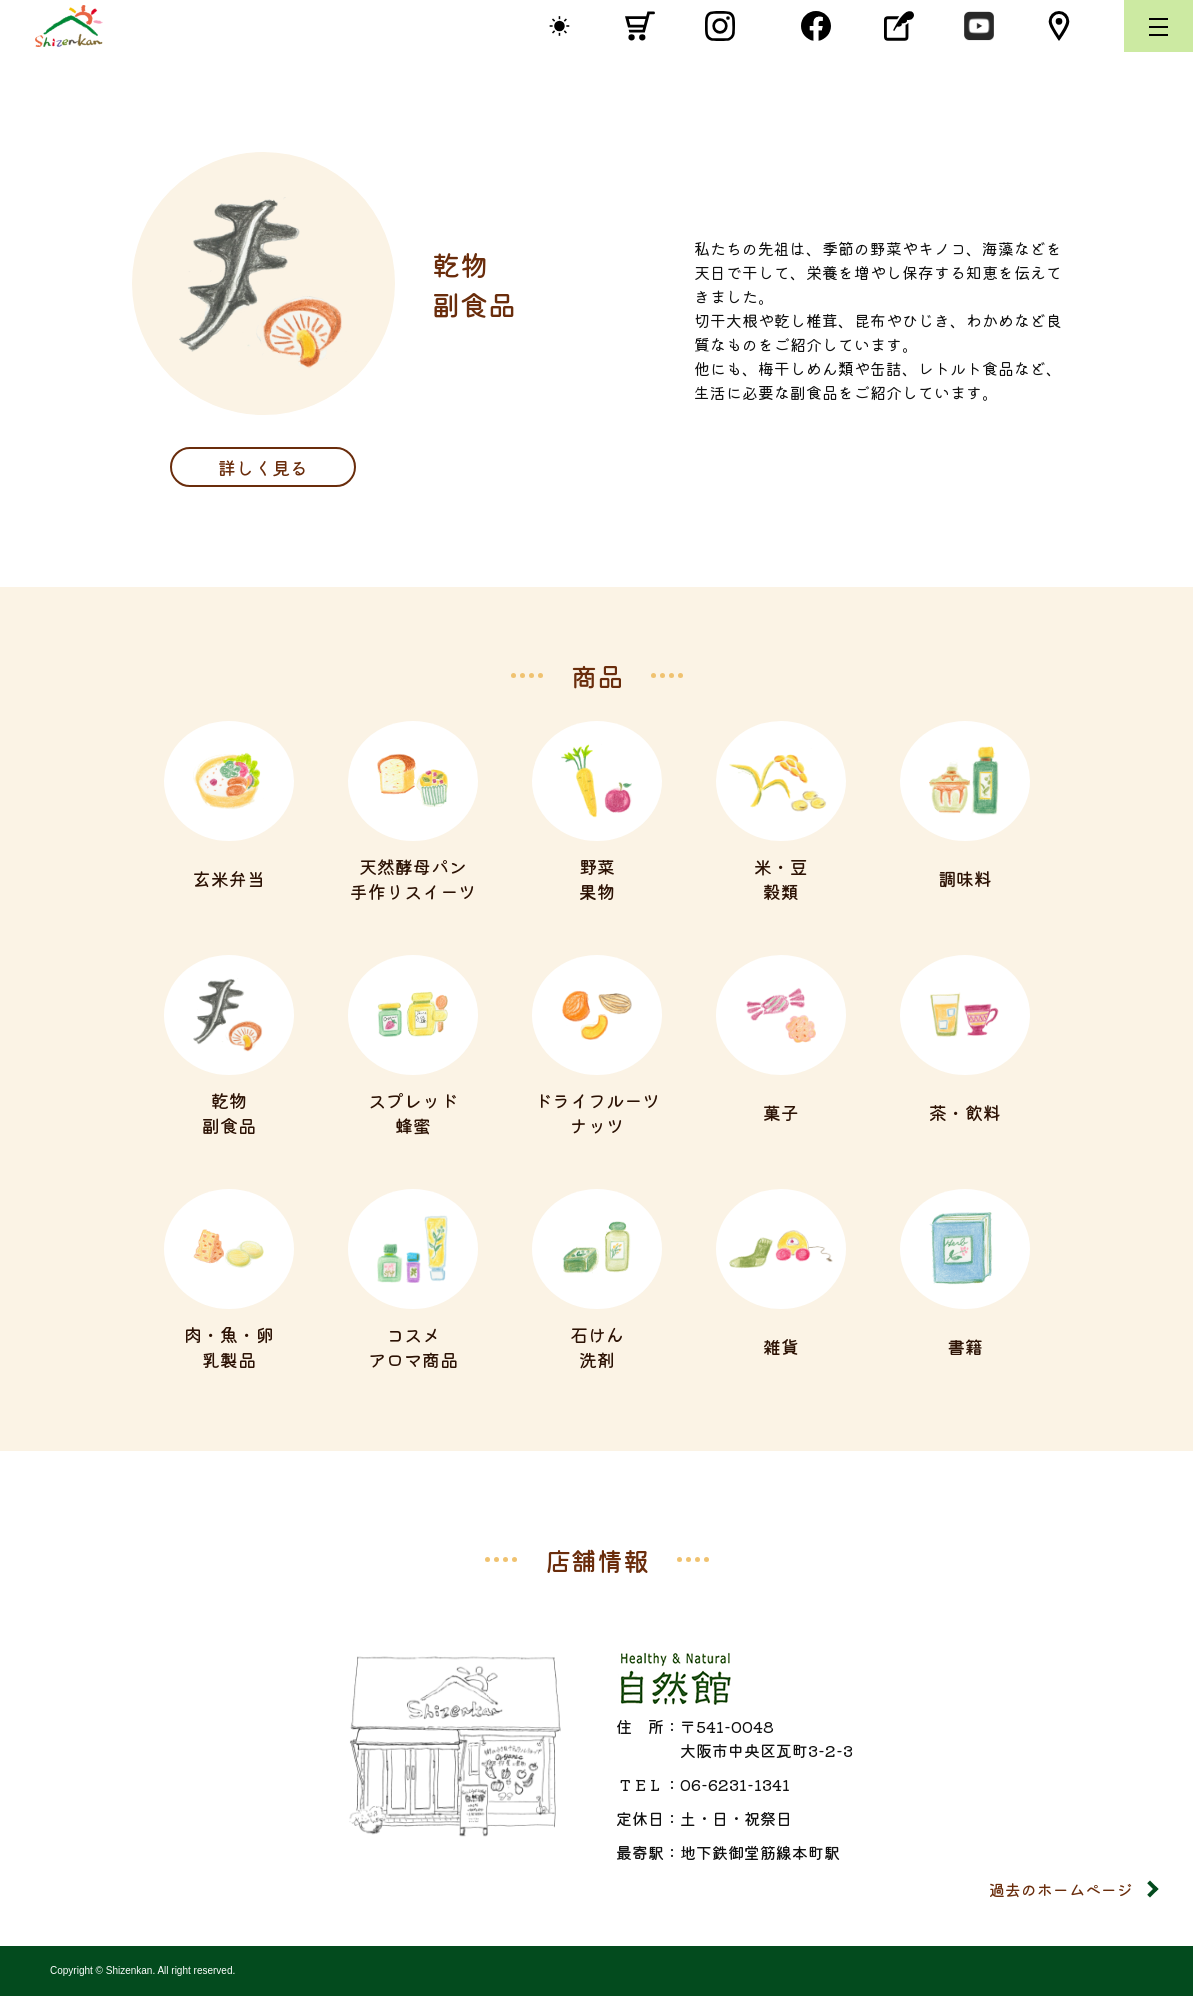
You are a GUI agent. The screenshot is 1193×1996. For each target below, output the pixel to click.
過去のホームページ (1061, 1889)
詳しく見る (263, 467)
